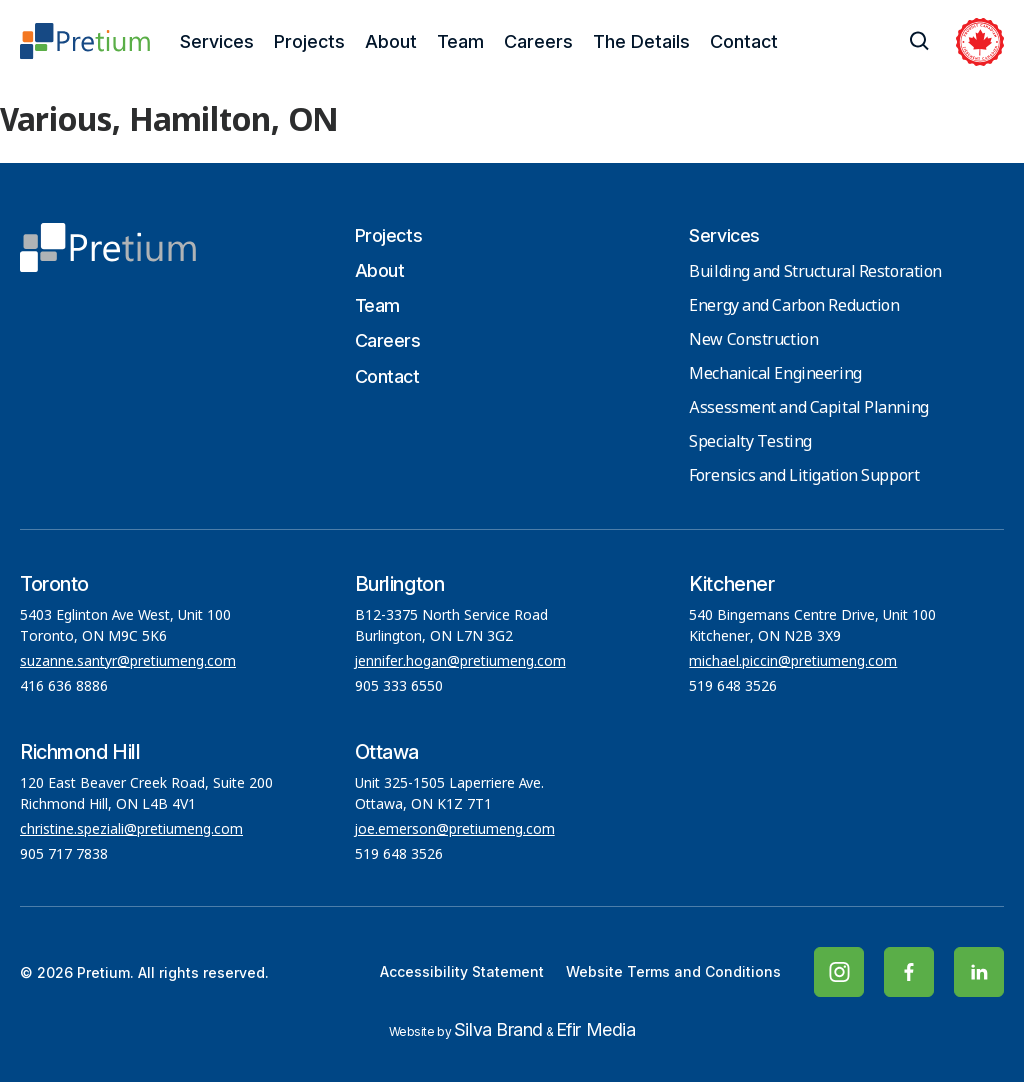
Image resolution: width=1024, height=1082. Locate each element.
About (391, 41)
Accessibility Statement (462, 971)
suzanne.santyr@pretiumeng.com (128, 662)
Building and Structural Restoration (815, 272)
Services (217, 41)
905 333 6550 (399, 687)
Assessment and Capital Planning (808, 408)
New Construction (753, 340)
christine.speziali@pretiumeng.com (131, 830)
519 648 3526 (735, 687)
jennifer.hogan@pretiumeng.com (460, 662)
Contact (744, 41)
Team (460, 41)
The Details (641, 41)
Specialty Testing (750, 442)
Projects (309, 41)
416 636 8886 (64, 687)
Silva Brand (498, 1029)
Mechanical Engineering (775, 374)
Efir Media (596, 1029)
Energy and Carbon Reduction (794, 306)
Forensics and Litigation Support (804, 476)
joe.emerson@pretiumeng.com (455, 830)
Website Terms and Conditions (673, 971)
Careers (538, 41)
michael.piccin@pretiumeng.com (793, 662)
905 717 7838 (64, 855)
